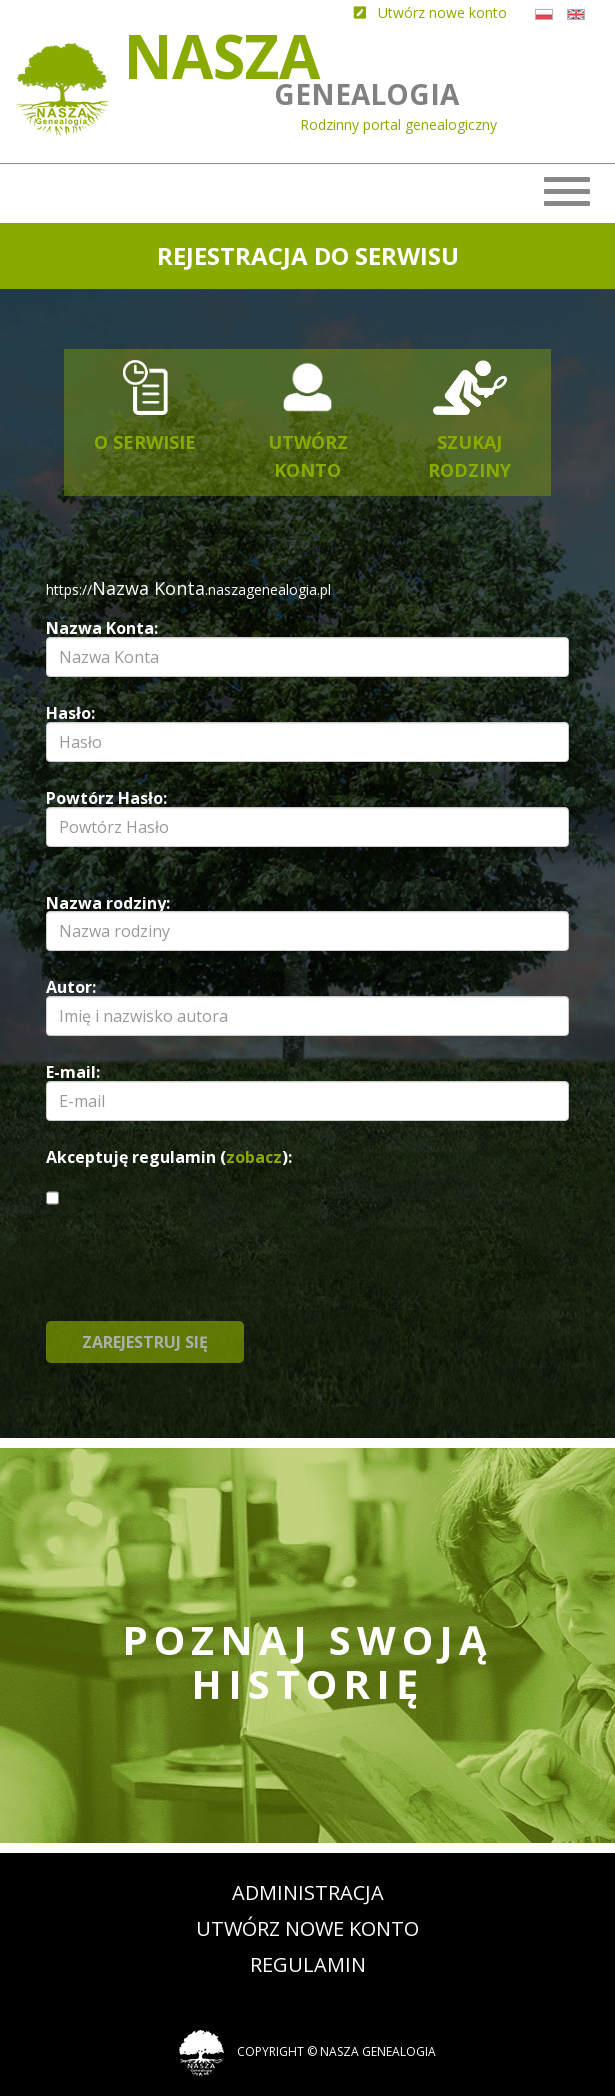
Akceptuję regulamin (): (169, 1157)
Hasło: (70, 713)
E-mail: (73, 1072)
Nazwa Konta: (102, 628)
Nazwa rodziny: (108, 903)
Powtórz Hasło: (106, 798)
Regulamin (308, 1964)
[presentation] (334, 1282)
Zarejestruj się (145, 1342)
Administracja (308, 1892)
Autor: (71, 987)
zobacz (254, 1157)
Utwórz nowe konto (307, 1928)
